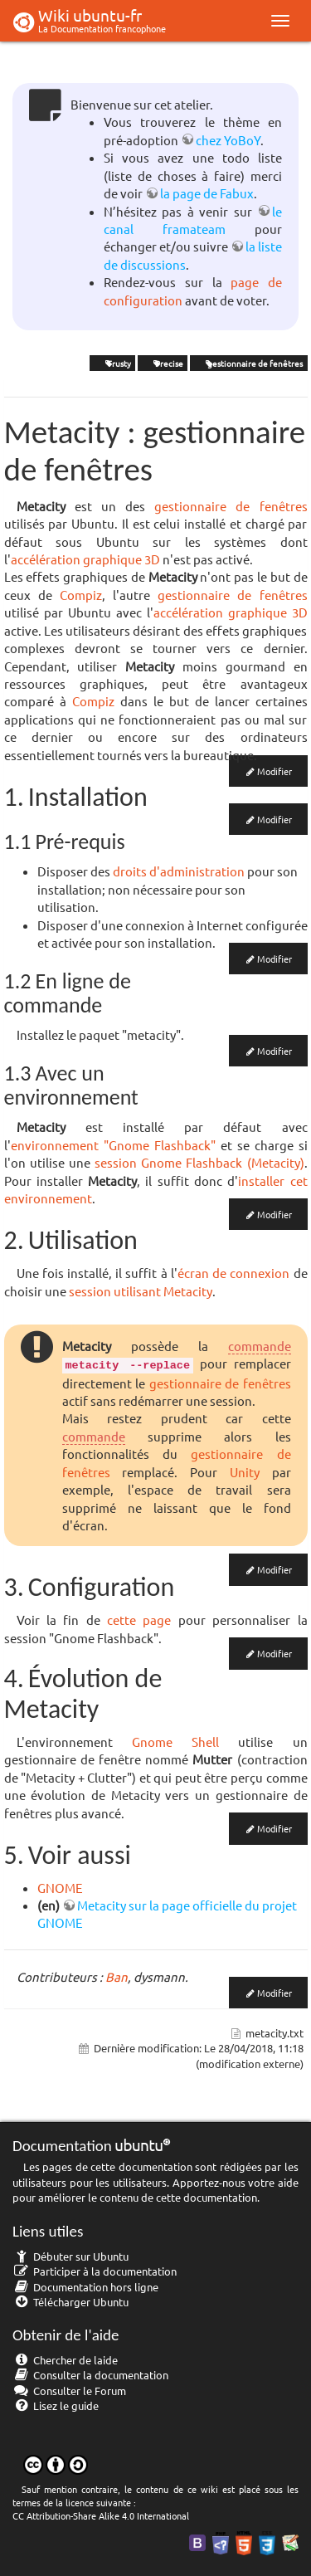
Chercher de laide (65, 2360)
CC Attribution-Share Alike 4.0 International (100, 2515)
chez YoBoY (228, 140)
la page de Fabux (207, 193)
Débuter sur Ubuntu (70, 2256)
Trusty (112, 363)
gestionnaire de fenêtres (248, 363)
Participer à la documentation (94, 2271)
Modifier (274, 771)
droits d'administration (179, 871)
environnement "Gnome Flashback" (113, 1145)
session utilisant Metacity (140, 1291)
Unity (245, 1472)
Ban (116, 1976)
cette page (139, 1619)
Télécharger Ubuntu (70, 2302)
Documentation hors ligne (85, 2287)
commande (259, 1346)
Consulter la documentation (90, 2375)
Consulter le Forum (69, 2390)
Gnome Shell (175, 1741)
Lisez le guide (55, 2405)
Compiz (81, 595)
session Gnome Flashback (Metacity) (199, 1162)
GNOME (60, 1887)
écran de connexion (233, 1273)
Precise (162, 363)
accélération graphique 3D (85, 559)
